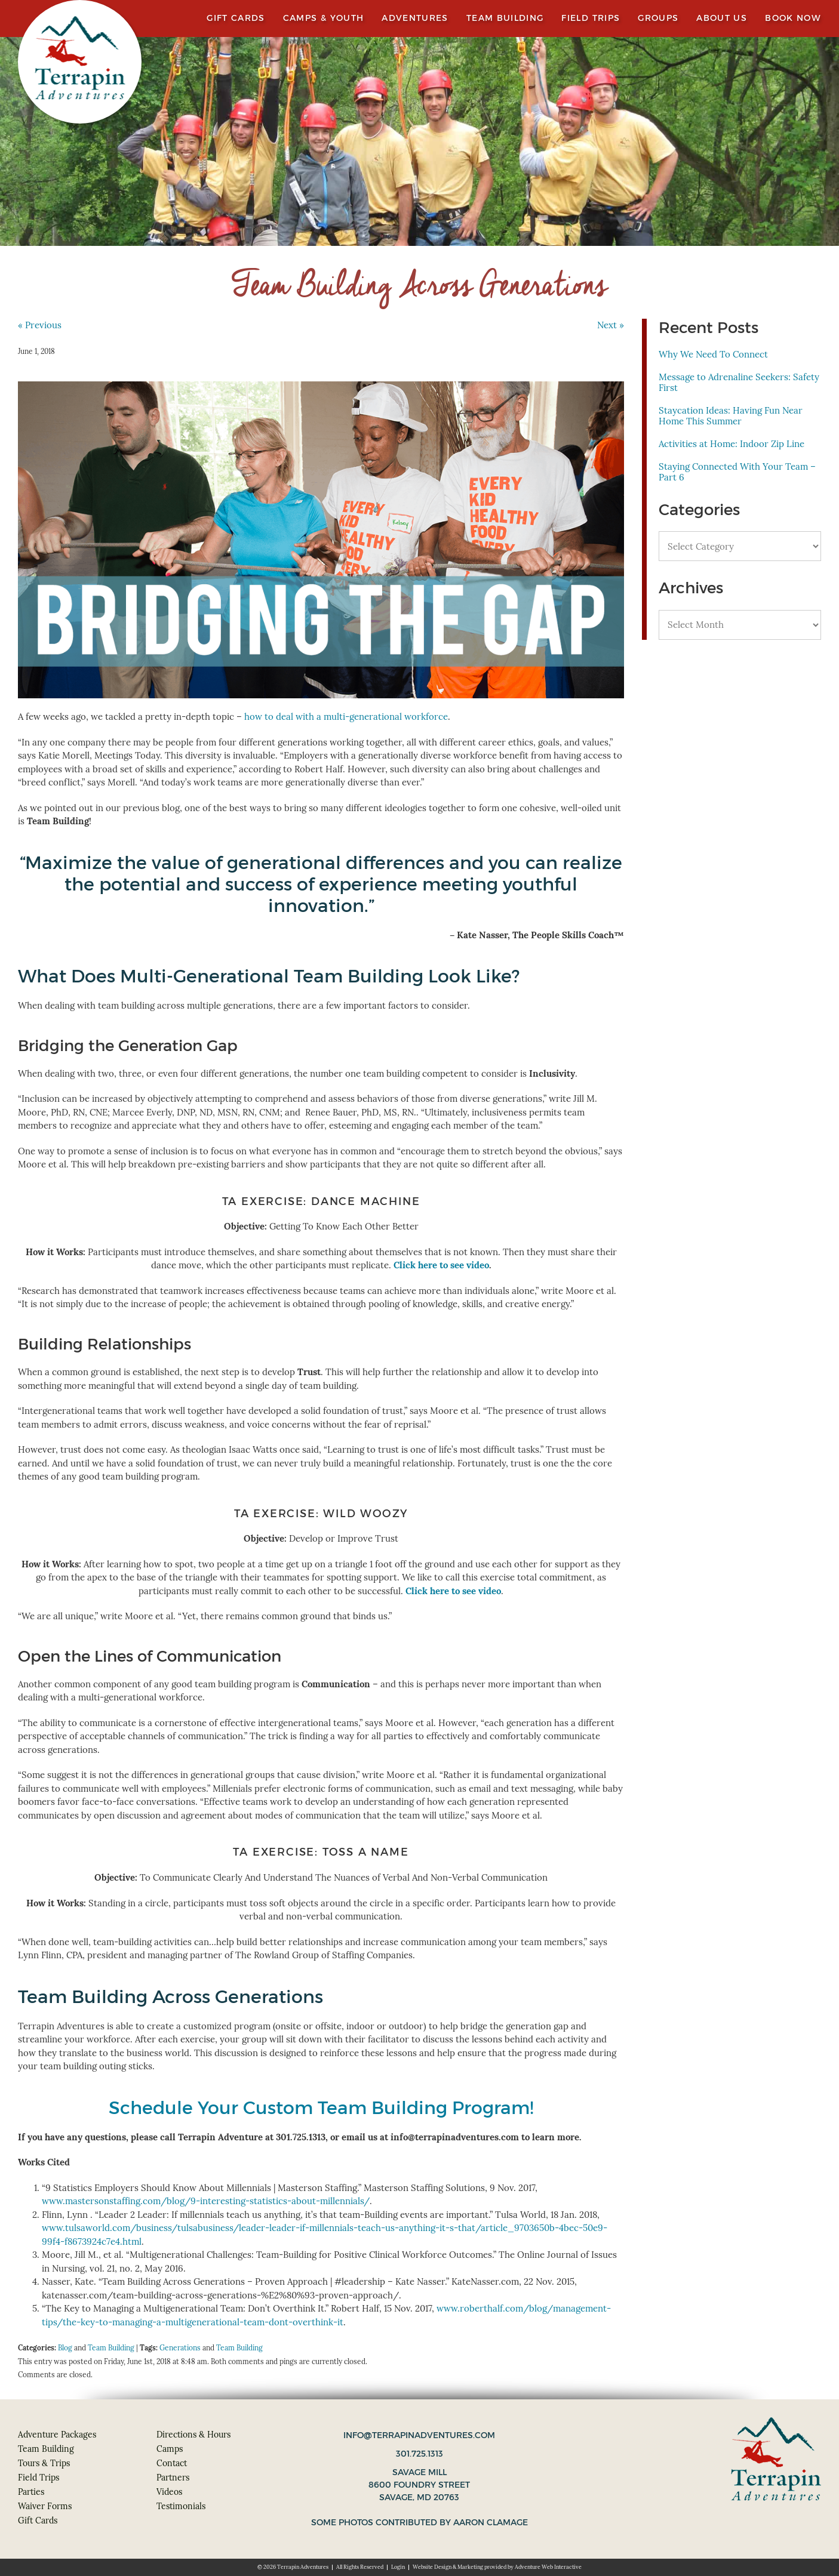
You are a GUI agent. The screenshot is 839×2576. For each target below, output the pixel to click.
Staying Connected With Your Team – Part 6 (737, 472)
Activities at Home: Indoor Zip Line (731, 443)
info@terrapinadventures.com (419, 2435)
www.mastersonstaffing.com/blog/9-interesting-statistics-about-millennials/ (206, 2201)
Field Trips (590, 18)
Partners (172, 2477)
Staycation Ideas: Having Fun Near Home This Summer (731, 416)
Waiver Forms (45, 2506)
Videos (169, 2491)
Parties (31, 2491)
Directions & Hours (193, 2434)
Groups (658, 18)
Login (398, 2567)
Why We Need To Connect (713, 354)
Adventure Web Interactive (548, 2567)
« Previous (40, 325)
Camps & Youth (323, 18)
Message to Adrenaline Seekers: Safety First (739, 382)
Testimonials (180, 2506)
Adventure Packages (57, 2434)
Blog (65, 2347)
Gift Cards (236, 18)
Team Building (505, 18)
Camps (169, 2448)
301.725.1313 (419, 2453)
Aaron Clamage (490, 2522)
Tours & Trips (44, 2463)
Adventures (415, 18)
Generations (180, 2347)
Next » (610, 325)
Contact (171, 2463)
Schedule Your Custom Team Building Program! (321, 2108)
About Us (721, 18)
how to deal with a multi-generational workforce (346, 716)
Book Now (793, 18)
